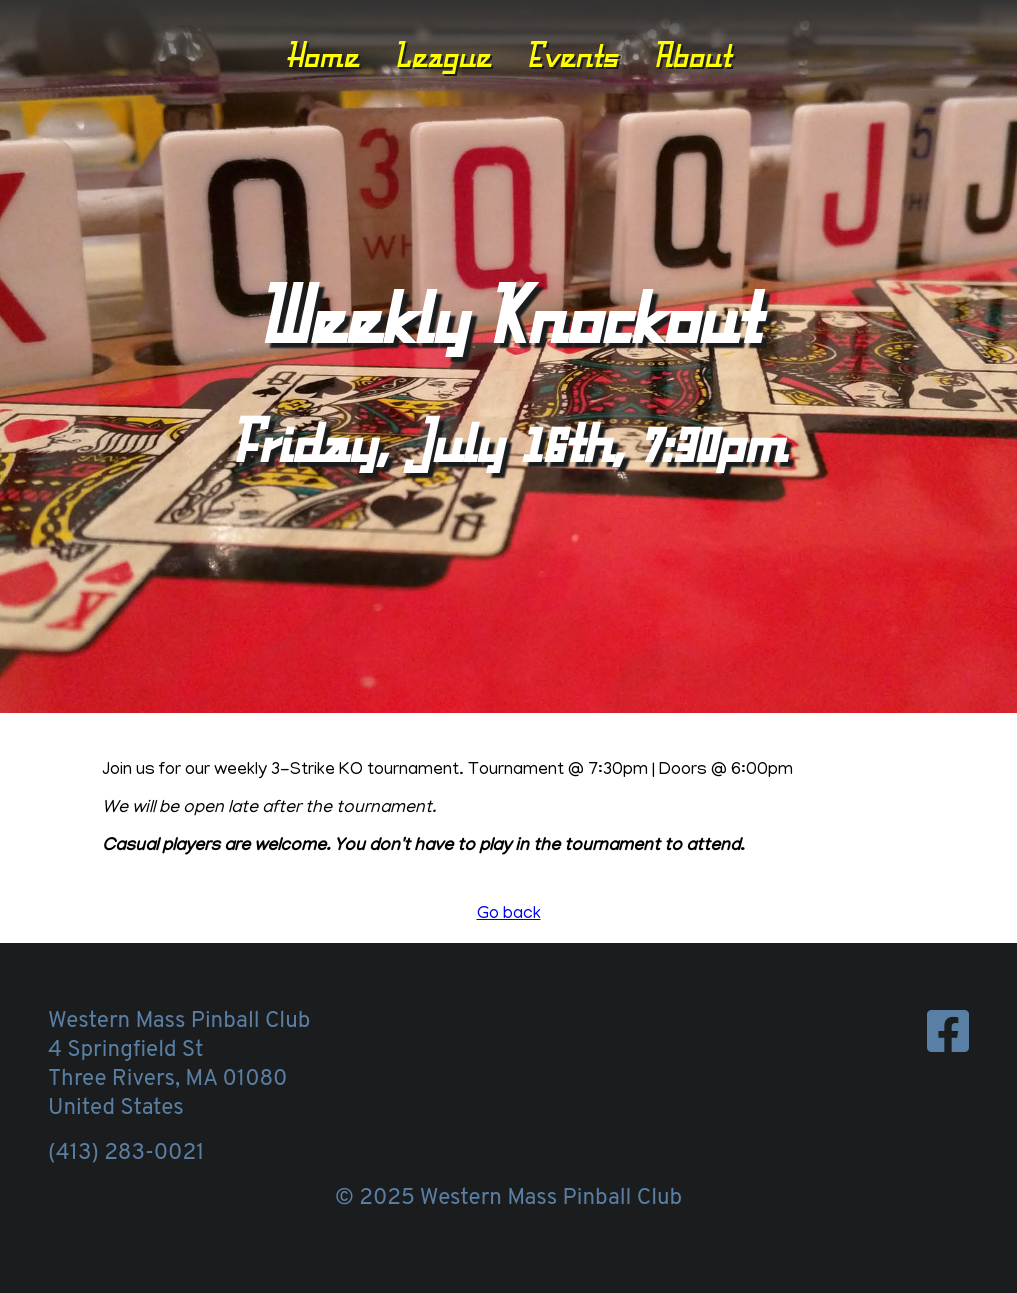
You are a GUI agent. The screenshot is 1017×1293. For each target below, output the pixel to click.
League (442, 55)
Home (322, 55)
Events (572, 55)
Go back (509, 915)
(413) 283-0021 (126, 1153)
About (692, 55)
